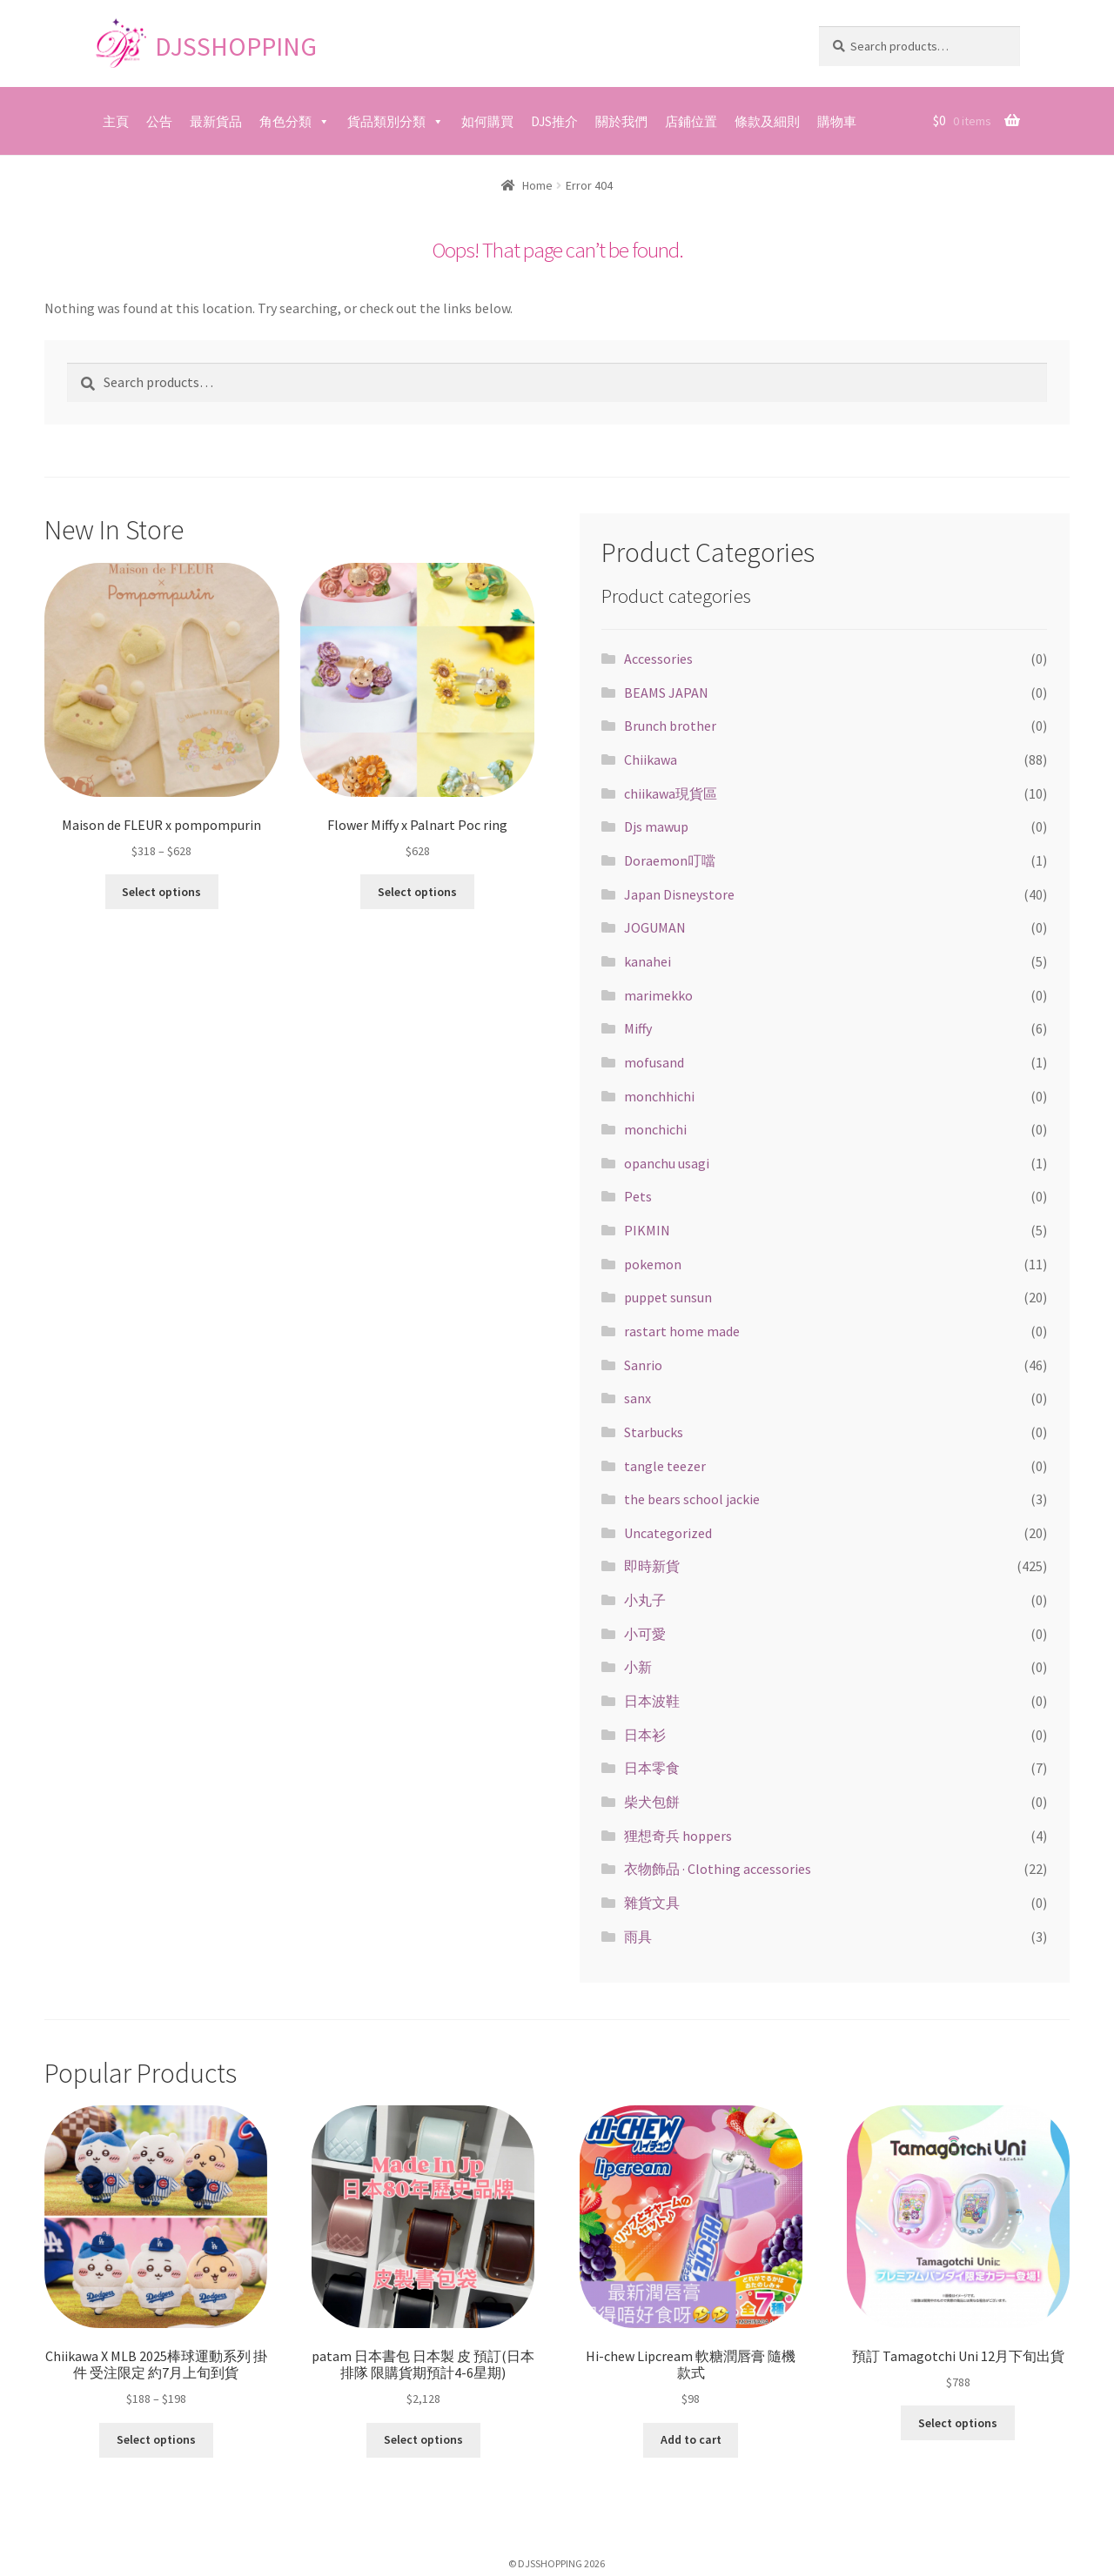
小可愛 (645, 1634)
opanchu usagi (666, 1163)
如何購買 (487, 121)
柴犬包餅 (652, 1801)
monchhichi (659, 1096)
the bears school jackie (692, 1499)
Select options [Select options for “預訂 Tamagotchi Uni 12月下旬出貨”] (957, 2423)
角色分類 (285, 121)
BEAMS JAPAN (666, 692)
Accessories (658, 658)
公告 (159, 121)
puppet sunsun (668, 1297)
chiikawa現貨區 (670, 793)
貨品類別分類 (386, 121)
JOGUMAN (655, 927)
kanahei (647, 961)
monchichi (655, 1129)
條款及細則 (767, 121)
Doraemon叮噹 (669, 860)
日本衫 (645, 1734)
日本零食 (652, 1767)
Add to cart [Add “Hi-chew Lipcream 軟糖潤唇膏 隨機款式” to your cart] (691, 2439)
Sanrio (643, 1365)
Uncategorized (668, 1533)
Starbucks (653, 1432)
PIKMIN (647, 1230)
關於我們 (621, 121)
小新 (638, 1667)
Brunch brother (670, 725)
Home (537, 185)
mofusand (654, 1062)
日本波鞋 (652, 1701)
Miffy (638, 1028)
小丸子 (645, 1600)
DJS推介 (554, 121)
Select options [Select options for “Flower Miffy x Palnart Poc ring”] (417, 892)
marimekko (658, 995)
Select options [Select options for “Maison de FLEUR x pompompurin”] (161, 892)
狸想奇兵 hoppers (678, 1835)
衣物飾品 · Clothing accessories (717, 1868)
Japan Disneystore (679, 894)
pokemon (652, 1264)
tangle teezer (665, 1466)
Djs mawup (656, 826)
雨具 (638, 1936)
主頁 (116, 121)
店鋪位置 (691, 121)
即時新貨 (652, 1566)
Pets (638, 1196)
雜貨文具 (652, 1902)
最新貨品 (216, 121)
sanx (637, 1398)
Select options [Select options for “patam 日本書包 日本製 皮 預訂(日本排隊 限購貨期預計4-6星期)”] (423, 2439)
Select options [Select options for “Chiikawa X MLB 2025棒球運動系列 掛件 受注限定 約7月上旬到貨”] (156, 2439)
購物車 (836, 121)
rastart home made (682, 1331)
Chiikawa (650, 759)
